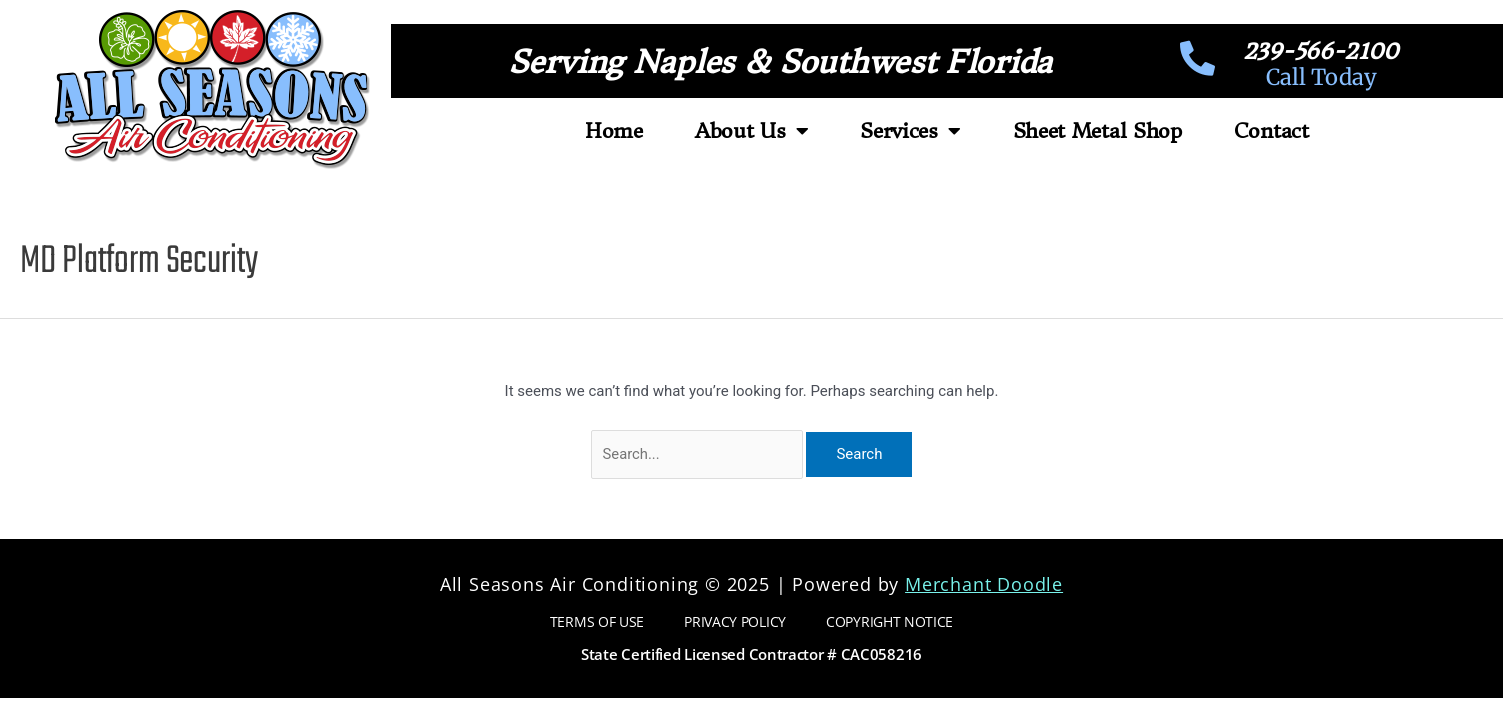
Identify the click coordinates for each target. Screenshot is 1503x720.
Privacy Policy (735, 621)
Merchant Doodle (984, 584)
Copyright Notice (889, 621)
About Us (751, 131)
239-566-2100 (1320, 51)
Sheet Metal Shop (1097, 130)
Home (614, 130)
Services (910, 131)
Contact (1271, 130)
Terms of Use (597, 621)
